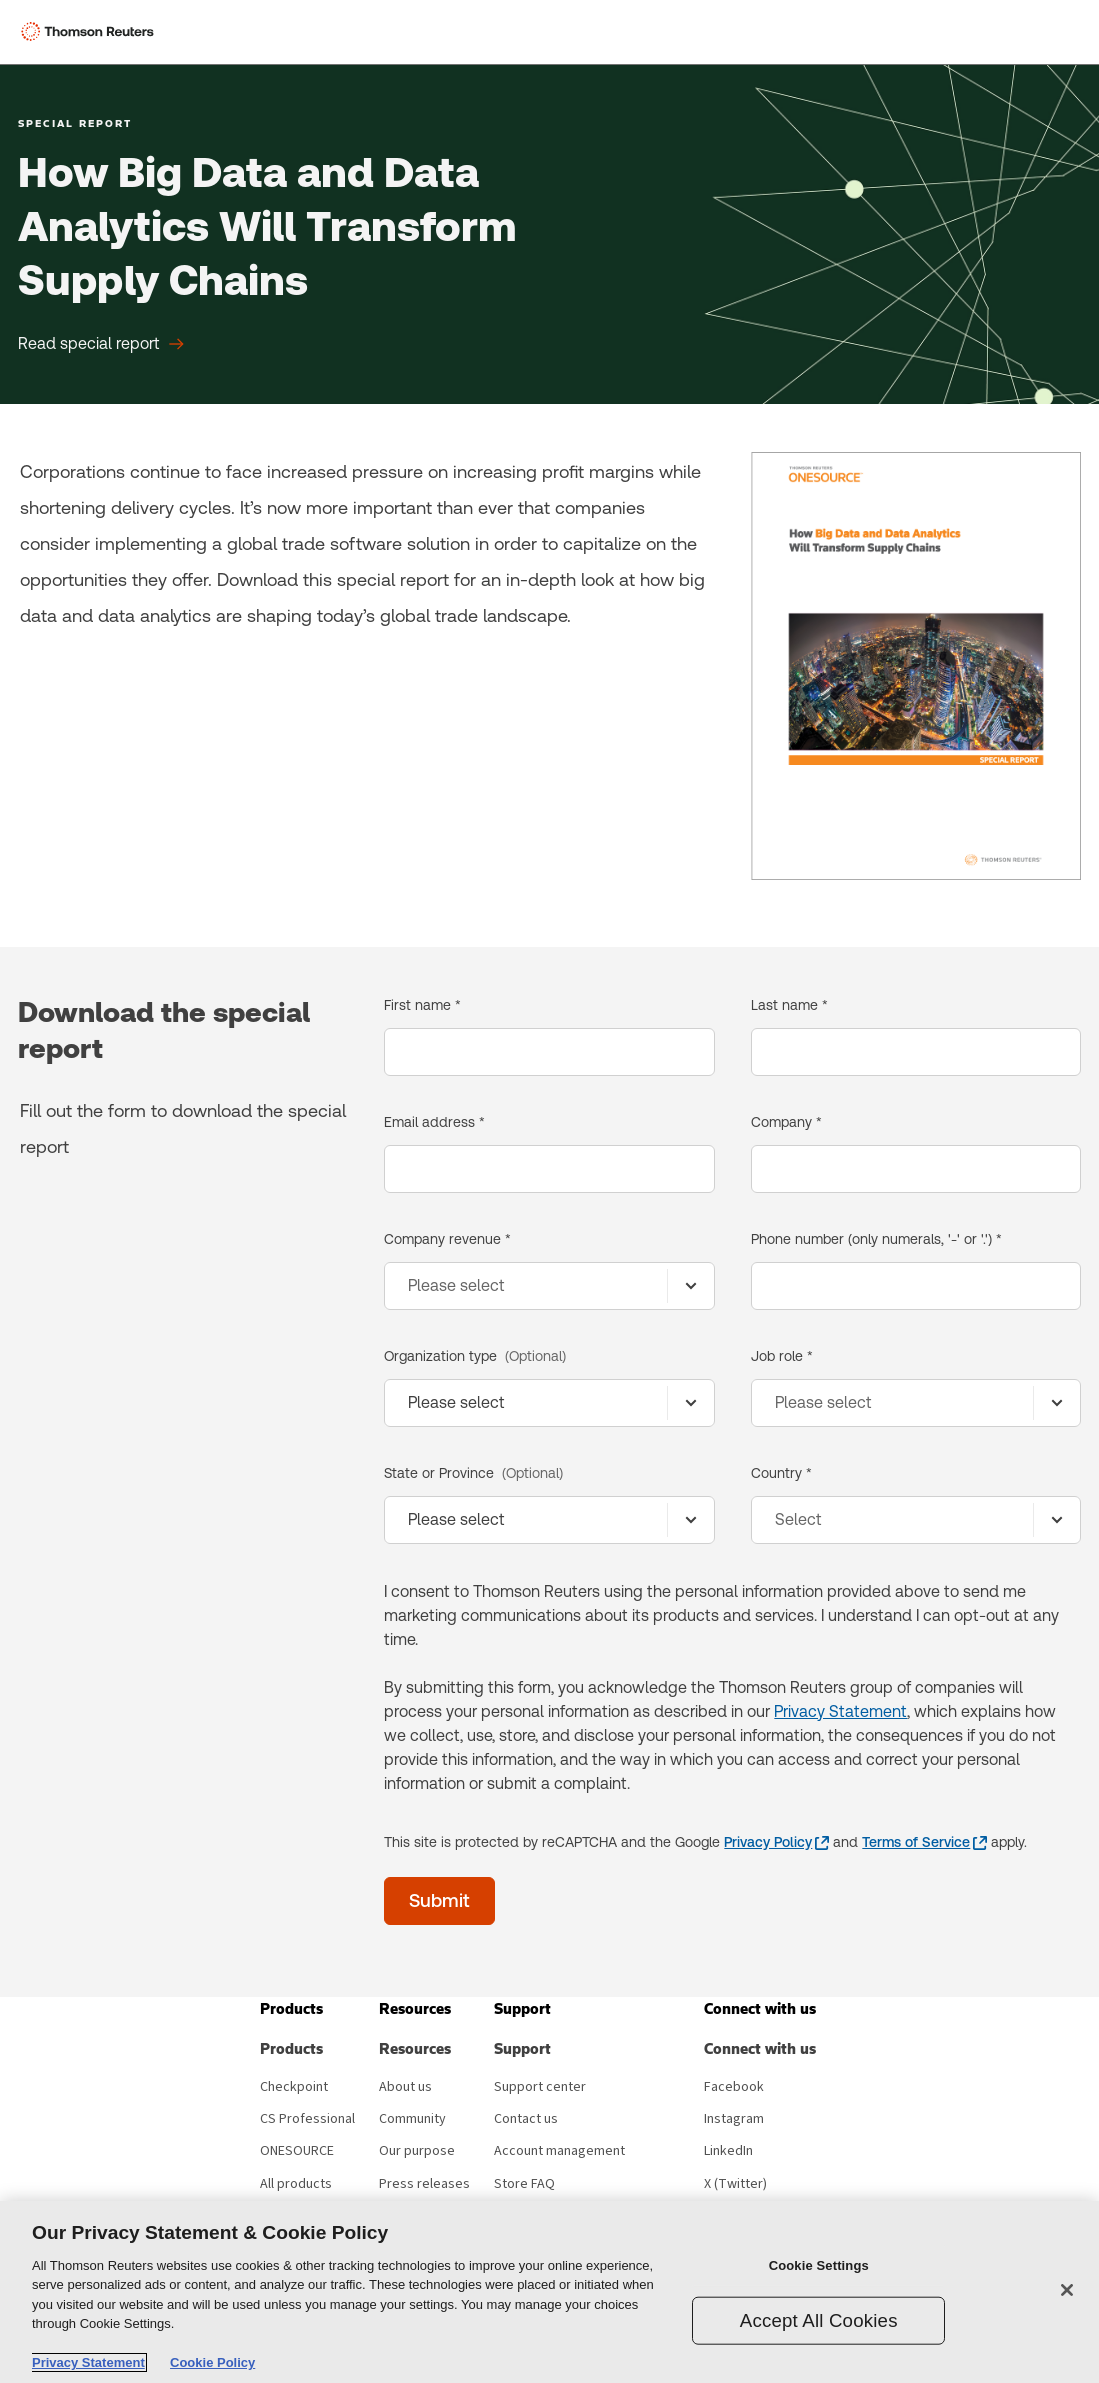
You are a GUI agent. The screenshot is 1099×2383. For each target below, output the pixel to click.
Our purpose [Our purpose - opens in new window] (417, 2151)
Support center (540, 2087)
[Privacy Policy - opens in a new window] (776, 1842)
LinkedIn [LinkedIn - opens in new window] (728, 2151)
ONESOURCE (297, 2151)
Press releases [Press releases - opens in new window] (424, 2184)
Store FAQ (524, 2184)
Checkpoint (294, 2087)
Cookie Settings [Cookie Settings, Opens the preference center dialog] (819, 2265)
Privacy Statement (840, 1711)
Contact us (526, 2119)
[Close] (1067, 2290)
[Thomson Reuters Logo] (91, 32)
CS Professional (307, 2119)
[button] (291, 2009)
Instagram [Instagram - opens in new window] (734, 2119)
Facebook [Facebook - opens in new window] (734, 2087)
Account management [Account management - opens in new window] (559, 2151)
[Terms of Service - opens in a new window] (924, 1842)
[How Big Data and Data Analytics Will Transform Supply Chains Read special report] (101, 344)
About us (405, 2087)
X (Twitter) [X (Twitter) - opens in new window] (735, 2184)
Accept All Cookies (819, 2319)
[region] (549, 2292)
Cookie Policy (212, 2362)
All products (296, 2184)
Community (412, 2119)
